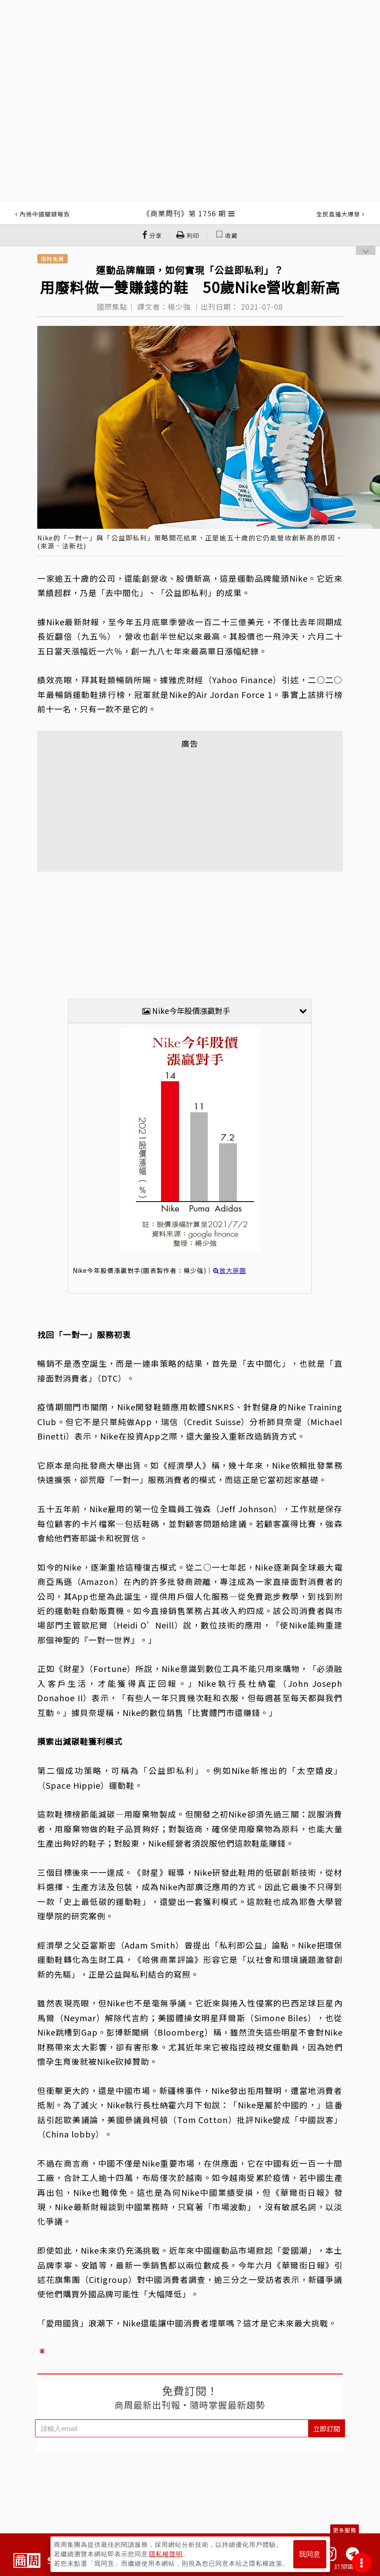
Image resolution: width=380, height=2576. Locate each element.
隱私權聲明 (166, 2554)
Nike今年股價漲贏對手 (224, 1010)
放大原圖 (229, 1270)
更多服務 (344, 2530)
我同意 (309, 2554)
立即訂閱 (326, 2428)
